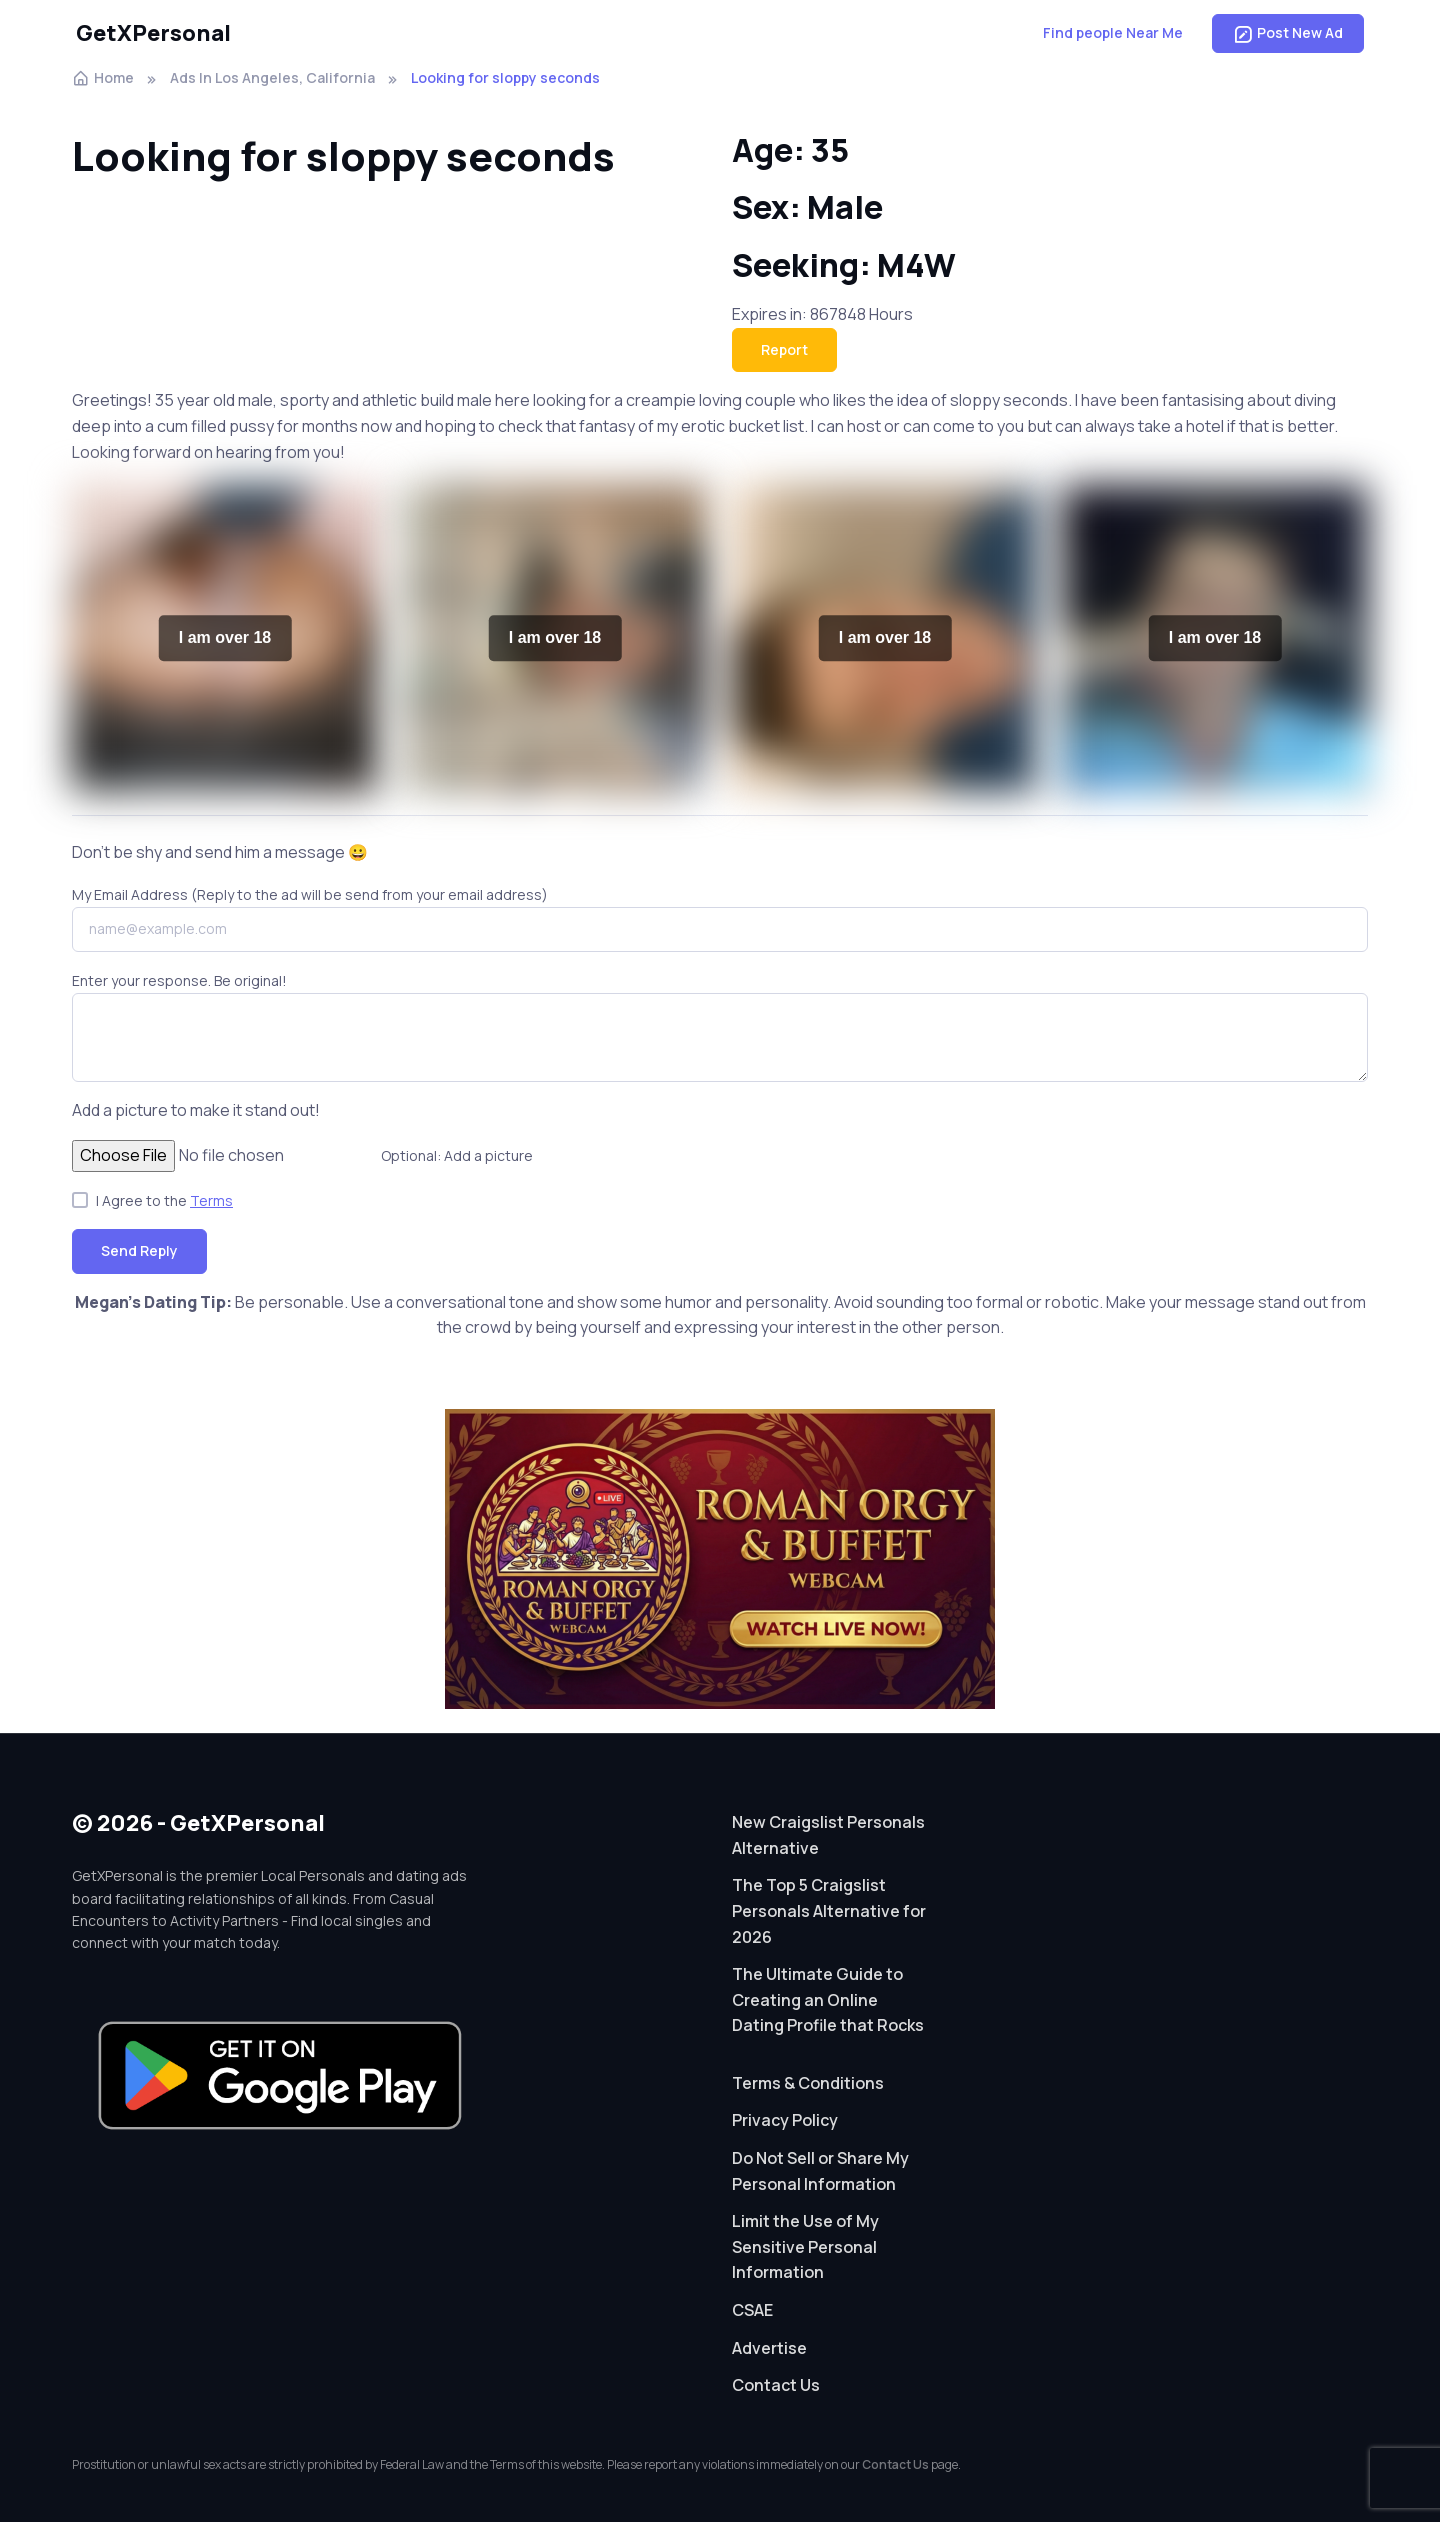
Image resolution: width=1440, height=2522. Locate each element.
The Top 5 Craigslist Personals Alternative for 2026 (829, 1910)
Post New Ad (1288, 33)
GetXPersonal (153, 33)
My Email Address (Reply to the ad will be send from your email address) (310, 894)
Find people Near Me (1113, 32)
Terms (211, 1200)
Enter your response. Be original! (179, 980)
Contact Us (776, 2385)
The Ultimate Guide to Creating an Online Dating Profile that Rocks (828, 1999)
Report (784, 349)
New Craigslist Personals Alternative (828, 1835)
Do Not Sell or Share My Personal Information (820, 2171)
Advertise (769, 2348)
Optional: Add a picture (457, 1155)
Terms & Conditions (808, 2083)
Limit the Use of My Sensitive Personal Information (805, 2246)
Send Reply (139, 1250)
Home (103, 77)
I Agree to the (164, 1200)
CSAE (752, 2310)
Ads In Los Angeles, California (272, 77)
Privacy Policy (785, 2120)
